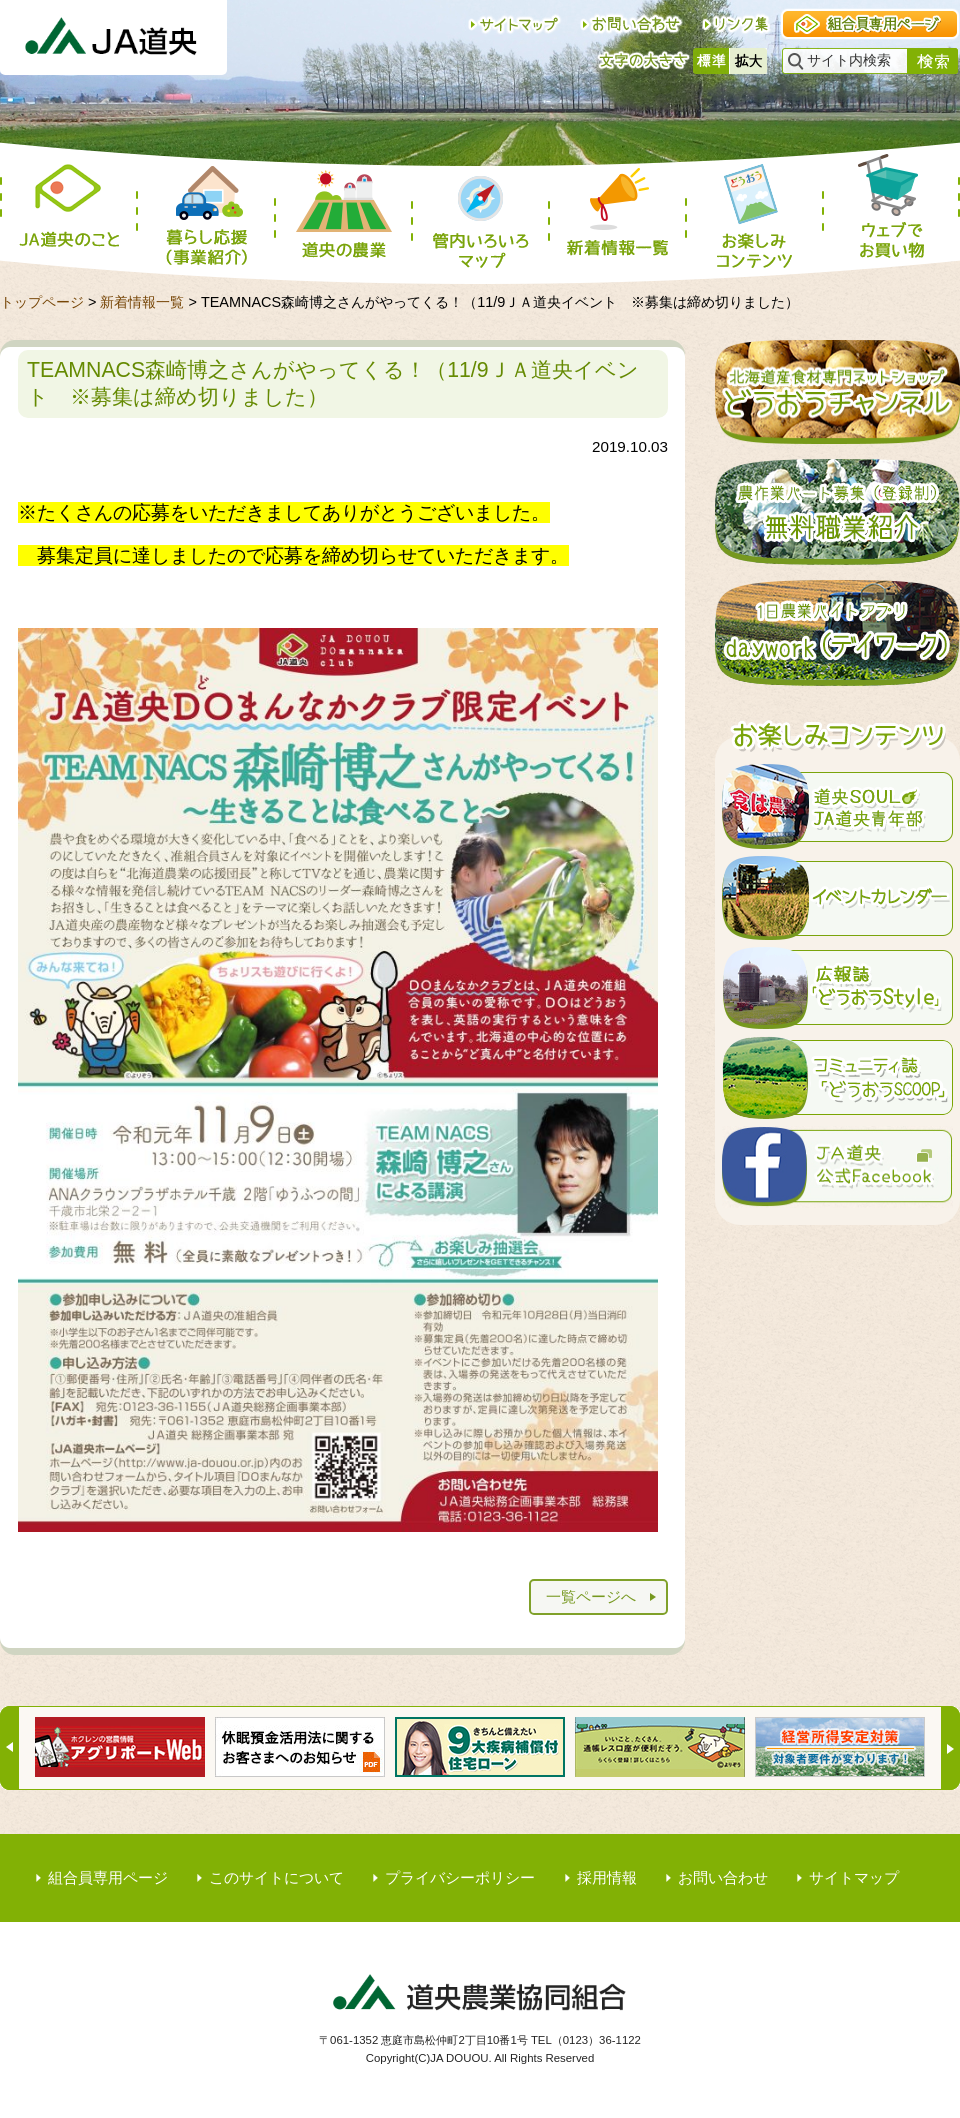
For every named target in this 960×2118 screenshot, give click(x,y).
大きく (748, 61)
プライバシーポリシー (460, 1877)
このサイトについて (276, 1877)
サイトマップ (854, 1877)
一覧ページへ (591, 1596)
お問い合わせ (723, 1877)
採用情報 (607, 1877)
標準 (711, 61)
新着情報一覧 (142, 302)
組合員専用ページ (108, 1877)
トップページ (42, 302)
